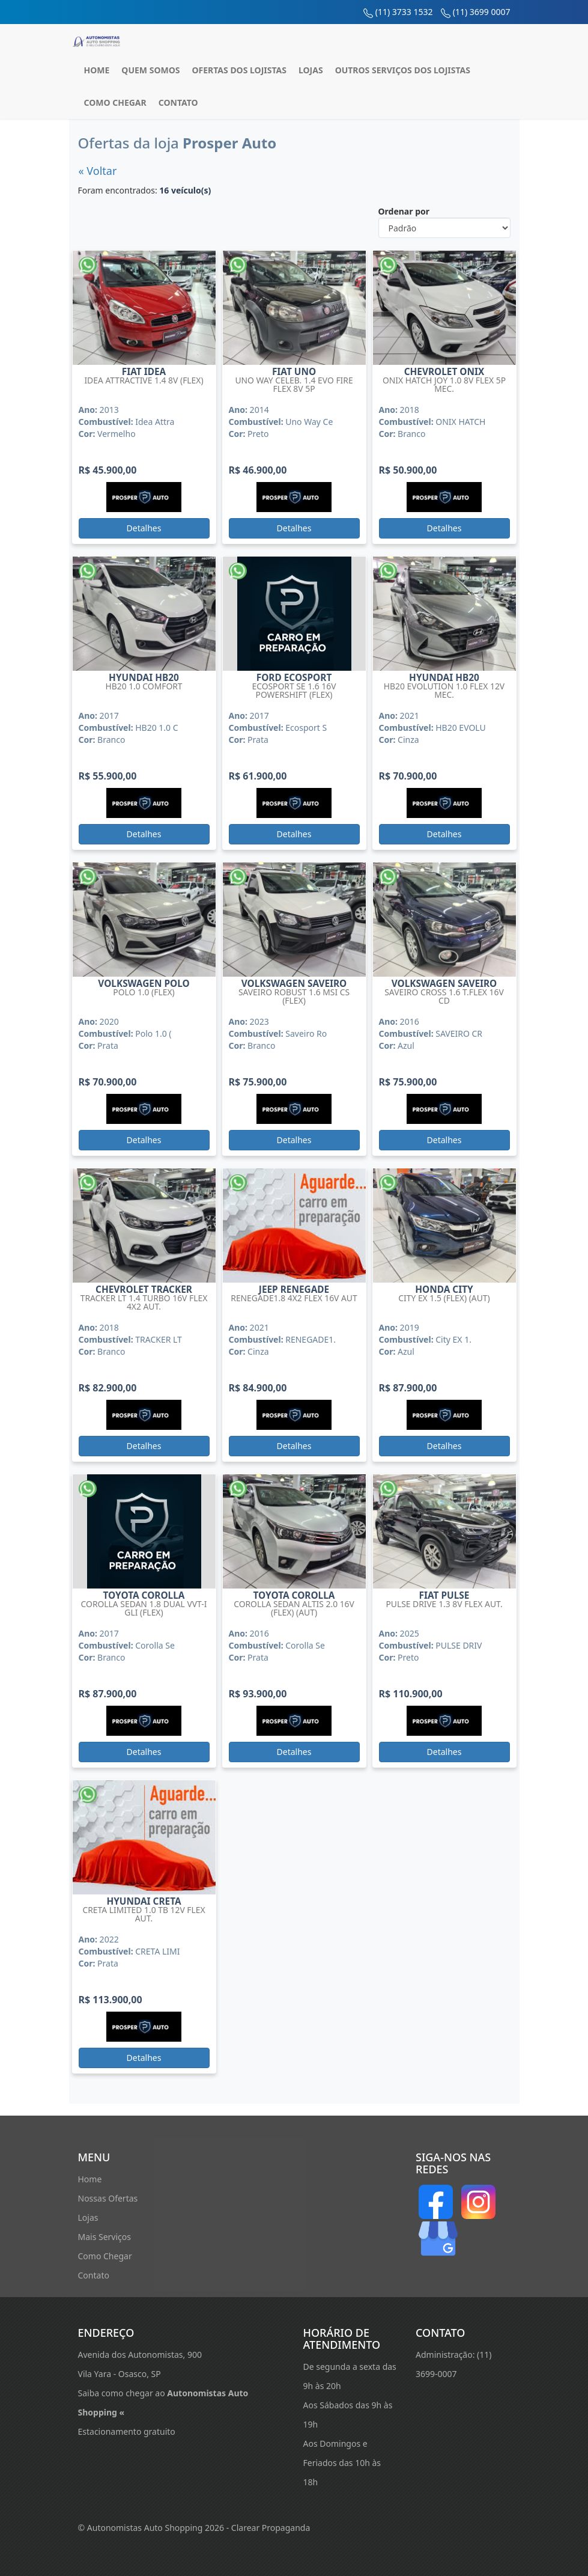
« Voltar (98, 170)
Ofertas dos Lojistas (239, 70)
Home (97, 70)
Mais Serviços (105, 2236)
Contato (178, 102)
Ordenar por (404, 211)
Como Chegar (115, 102)
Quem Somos (150, 70)
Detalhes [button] (144, 528)
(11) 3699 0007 (482, 11)
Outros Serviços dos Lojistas (402, 70)
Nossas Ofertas (108, 2198)
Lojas (311, 70)
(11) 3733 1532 (404, 11)
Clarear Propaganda (270, 2527)
